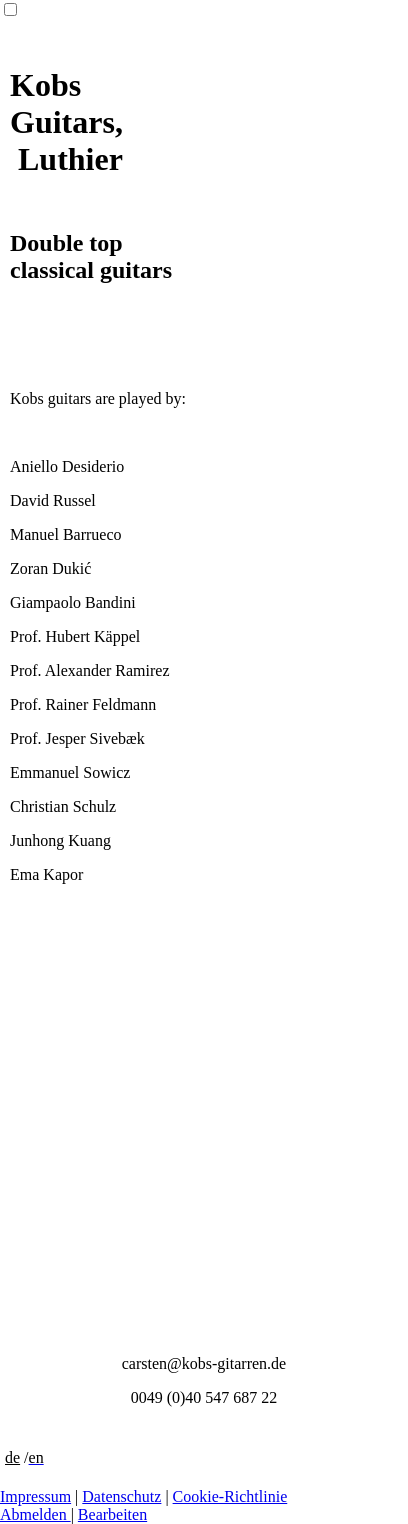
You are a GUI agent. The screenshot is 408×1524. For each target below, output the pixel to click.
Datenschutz (121, 1496)
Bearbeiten (112, 1514)
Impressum (35, 1496)
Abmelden (35, 1514)
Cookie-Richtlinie (230, 1496)
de (12, 1457)
